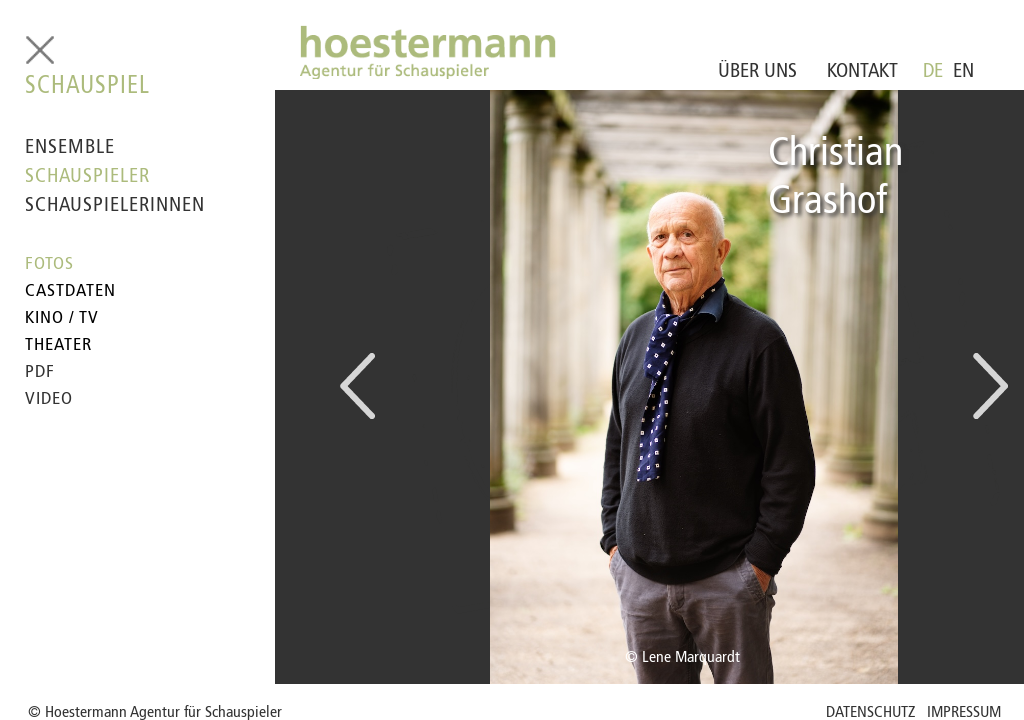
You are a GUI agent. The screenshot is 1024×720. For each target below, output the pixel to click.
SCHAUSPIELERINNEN (115, 206)
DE (933, 72)
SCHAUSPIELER (87, 177)
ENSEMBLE (70, 148)
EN (963, 72)
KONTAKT (862, 72)
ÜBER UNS (757, 72)
